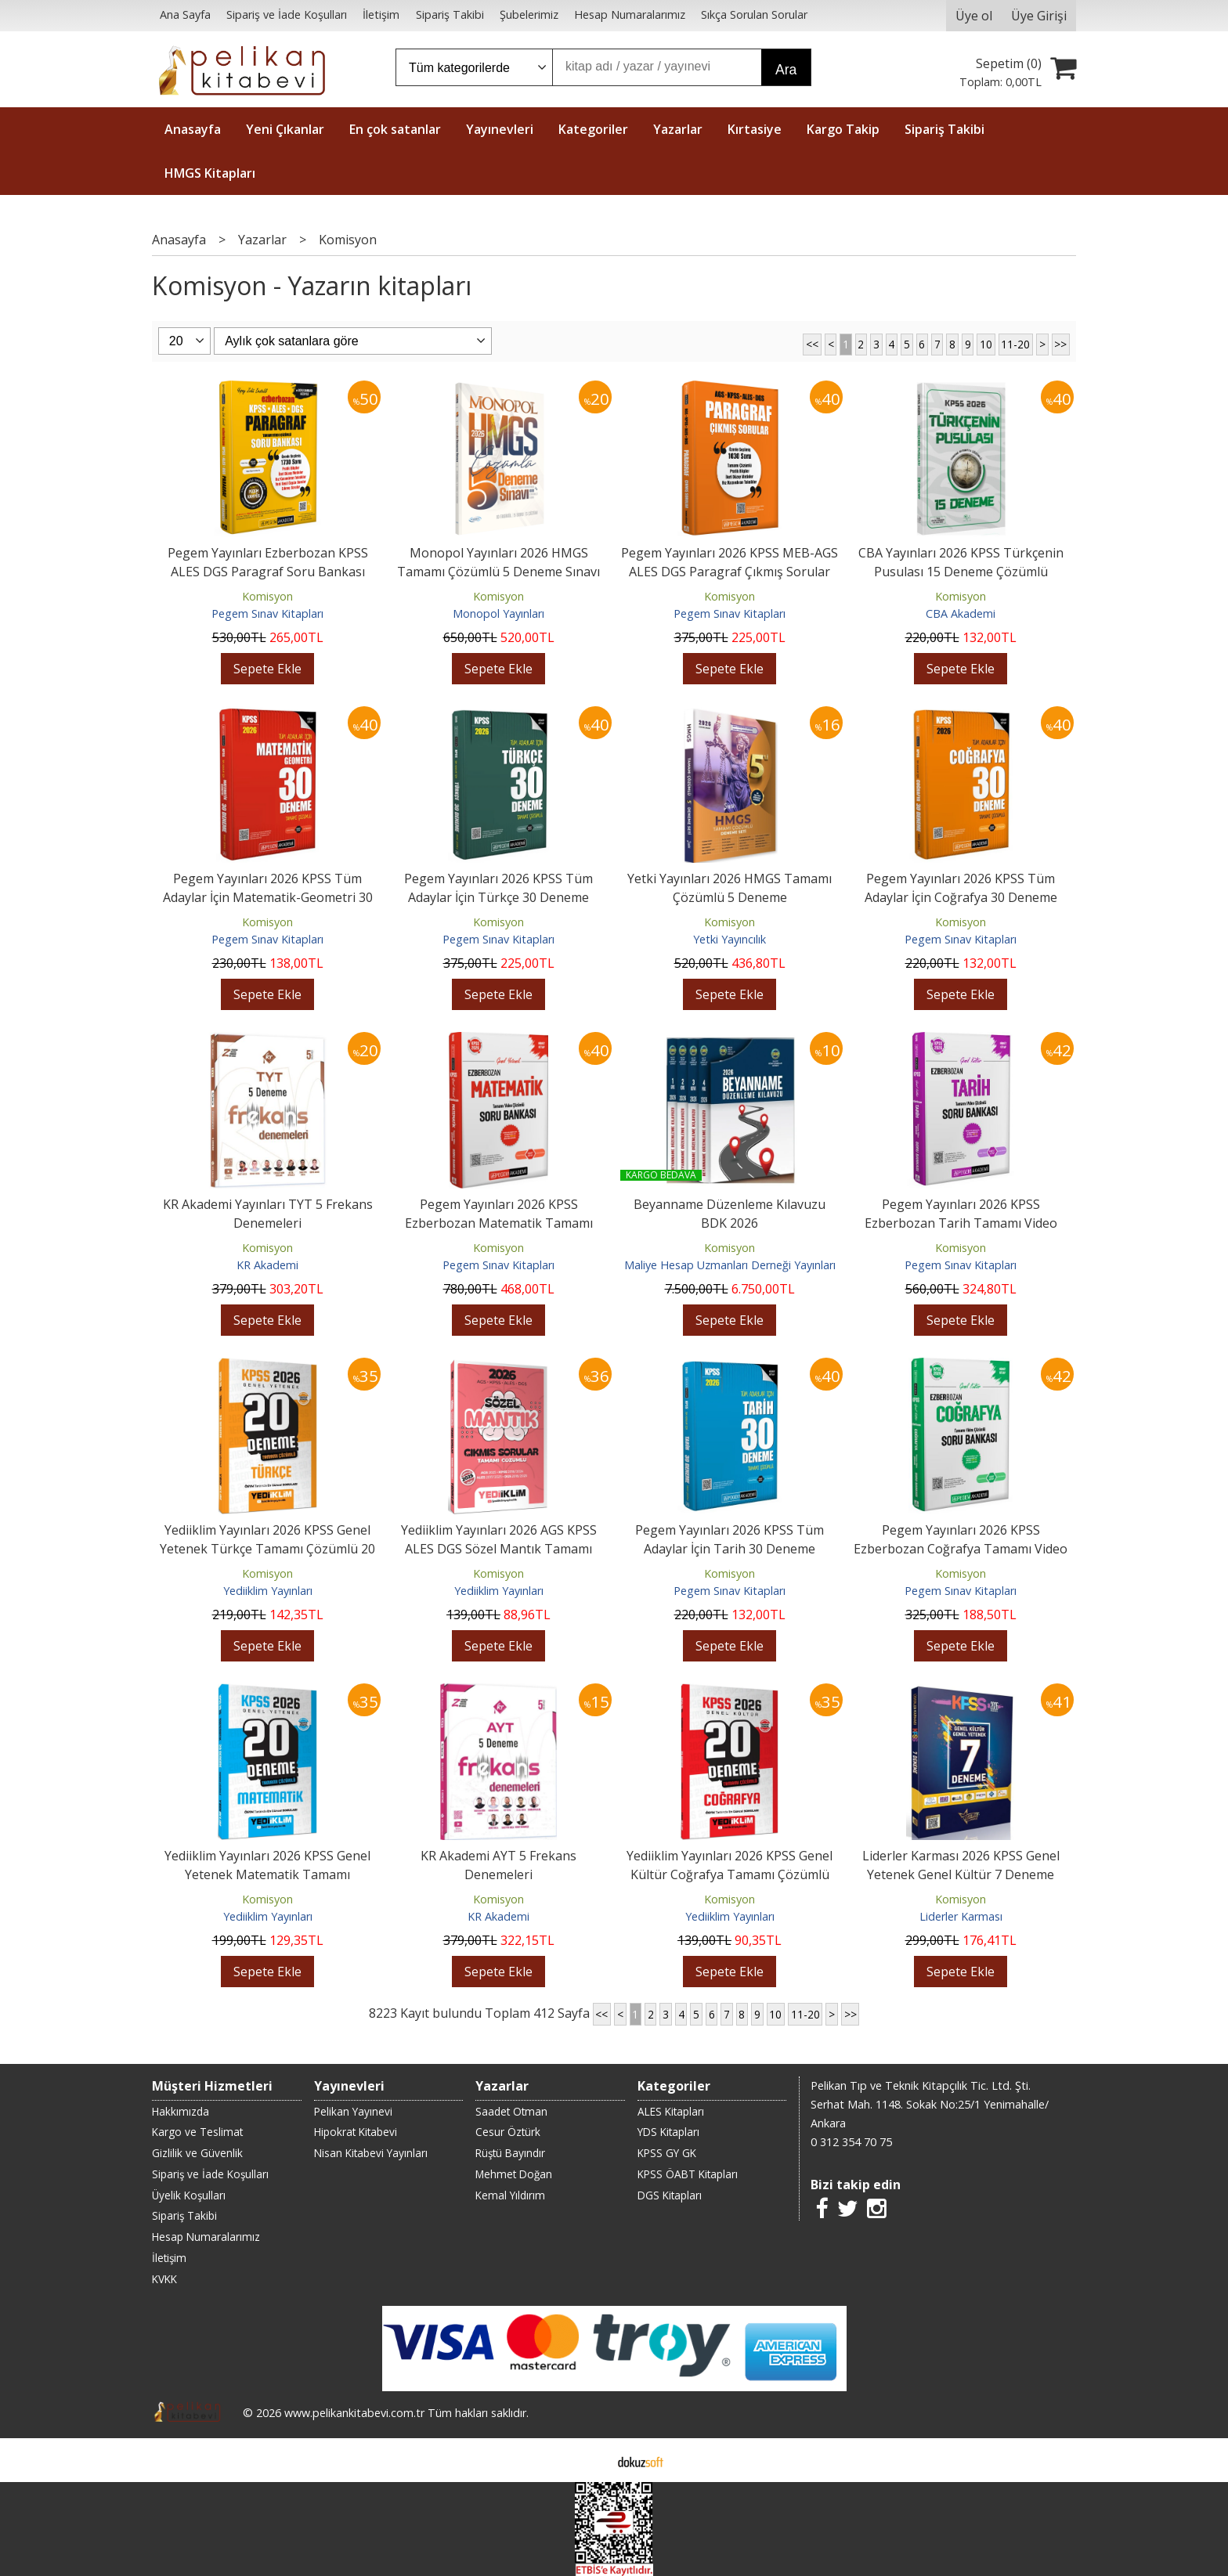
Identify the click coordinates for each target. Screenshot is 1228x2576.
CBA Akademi (960, 613)
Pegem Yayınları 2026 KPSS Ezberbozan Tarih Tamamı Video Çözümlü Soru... (961, 1223)
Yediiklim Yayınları (267, 1590)
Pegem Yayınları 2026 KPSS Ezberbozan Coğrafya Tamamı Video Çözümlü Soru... (960, 1548)
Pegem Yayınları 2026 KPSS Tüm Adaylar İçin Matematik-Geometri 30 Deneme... (268, 897)
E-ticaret (589, 2460)
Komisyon (267, 596)
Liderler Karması (960, 1916)
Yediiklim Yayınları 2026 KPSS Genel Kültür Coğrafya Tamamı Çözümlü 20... (730, 1874)
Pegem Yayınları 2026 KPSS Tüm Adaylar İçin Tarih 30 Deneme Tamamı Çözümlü (729, 1548)
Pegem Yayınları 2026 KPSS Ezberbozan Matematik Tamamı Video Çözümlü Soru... (499, 1223)
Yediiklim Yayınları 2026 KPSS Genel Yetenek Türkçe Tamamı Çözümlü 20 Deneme (267, 1548)
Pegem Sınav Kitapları (267, 613)
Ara (785, 70)
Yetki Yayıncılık (729, 939)
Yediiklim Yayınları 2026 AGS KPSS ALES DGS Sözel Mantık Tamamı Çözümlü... (499, 1548)
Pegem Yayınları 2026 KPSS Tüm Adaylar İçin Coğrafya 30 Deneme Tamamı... (961, 897)
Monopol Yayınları (498, 613)
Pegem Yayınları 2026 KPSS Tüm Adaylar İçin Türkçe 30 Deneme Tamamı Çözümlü (498, 897)
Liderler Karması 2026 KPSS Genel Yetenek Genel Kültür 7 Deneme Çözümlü (961, 1874)
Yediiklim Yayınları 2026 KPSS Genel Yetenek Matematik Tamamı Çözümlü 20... (267, 1874)
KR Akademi (267, 1264)
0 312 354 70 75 (851, 2141)
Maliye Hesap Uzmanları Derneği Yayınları (730, 1264)
